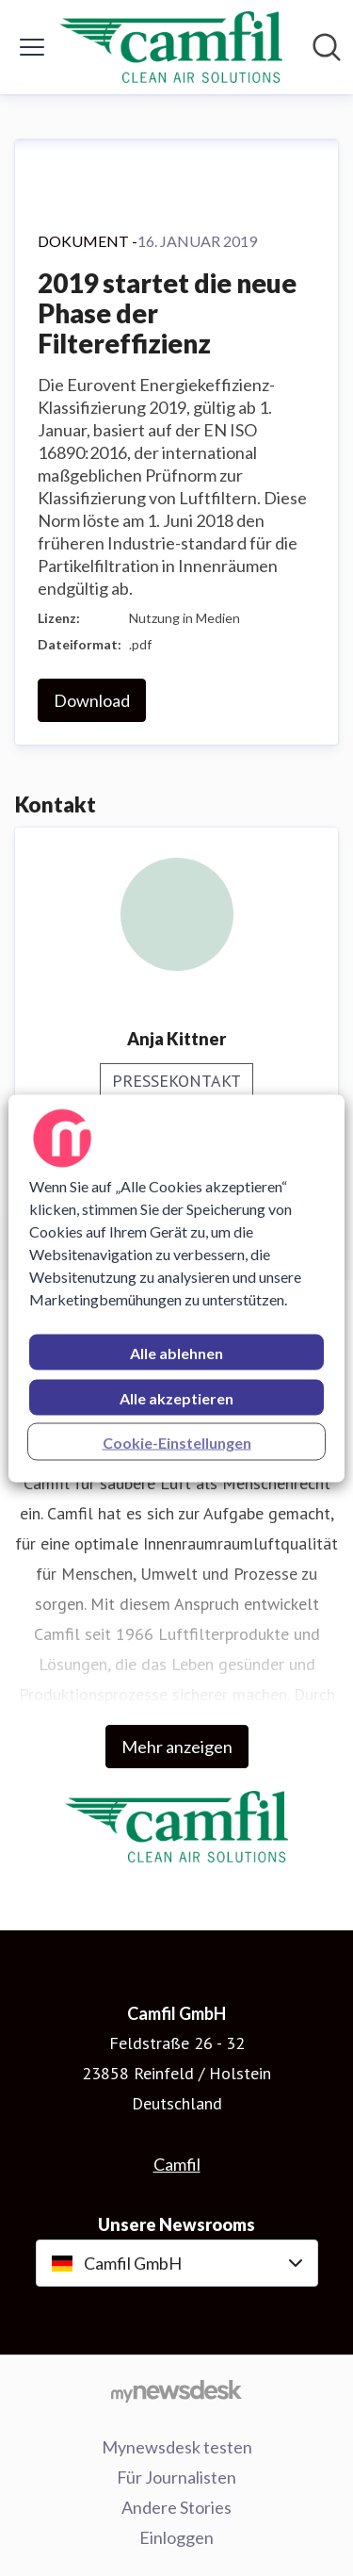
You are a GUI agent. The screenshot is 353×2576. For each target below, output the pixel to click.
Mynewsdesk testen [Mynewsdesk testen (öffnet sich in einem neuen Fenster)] (177, 2447)
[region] (176, 1288)
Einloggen (176, 2537)
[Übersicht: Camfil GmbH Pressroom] (171, 47)
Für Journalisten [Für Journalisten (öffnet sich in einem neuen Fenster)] (176, 2477)
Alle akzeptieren (176, 1397)
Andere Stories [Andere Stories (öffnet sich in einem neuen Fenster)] (176, 2507)
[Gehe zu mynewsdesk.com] (176, 2390)
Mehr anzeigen (177, 1746)
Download (92, 700)
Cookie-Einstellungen (177, 1442)
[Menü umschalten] (32, 47)
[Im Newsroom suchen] (327, 47)
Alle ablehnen (176, 1352)
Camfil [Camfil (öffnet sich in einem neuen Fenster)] (177, 2164)
